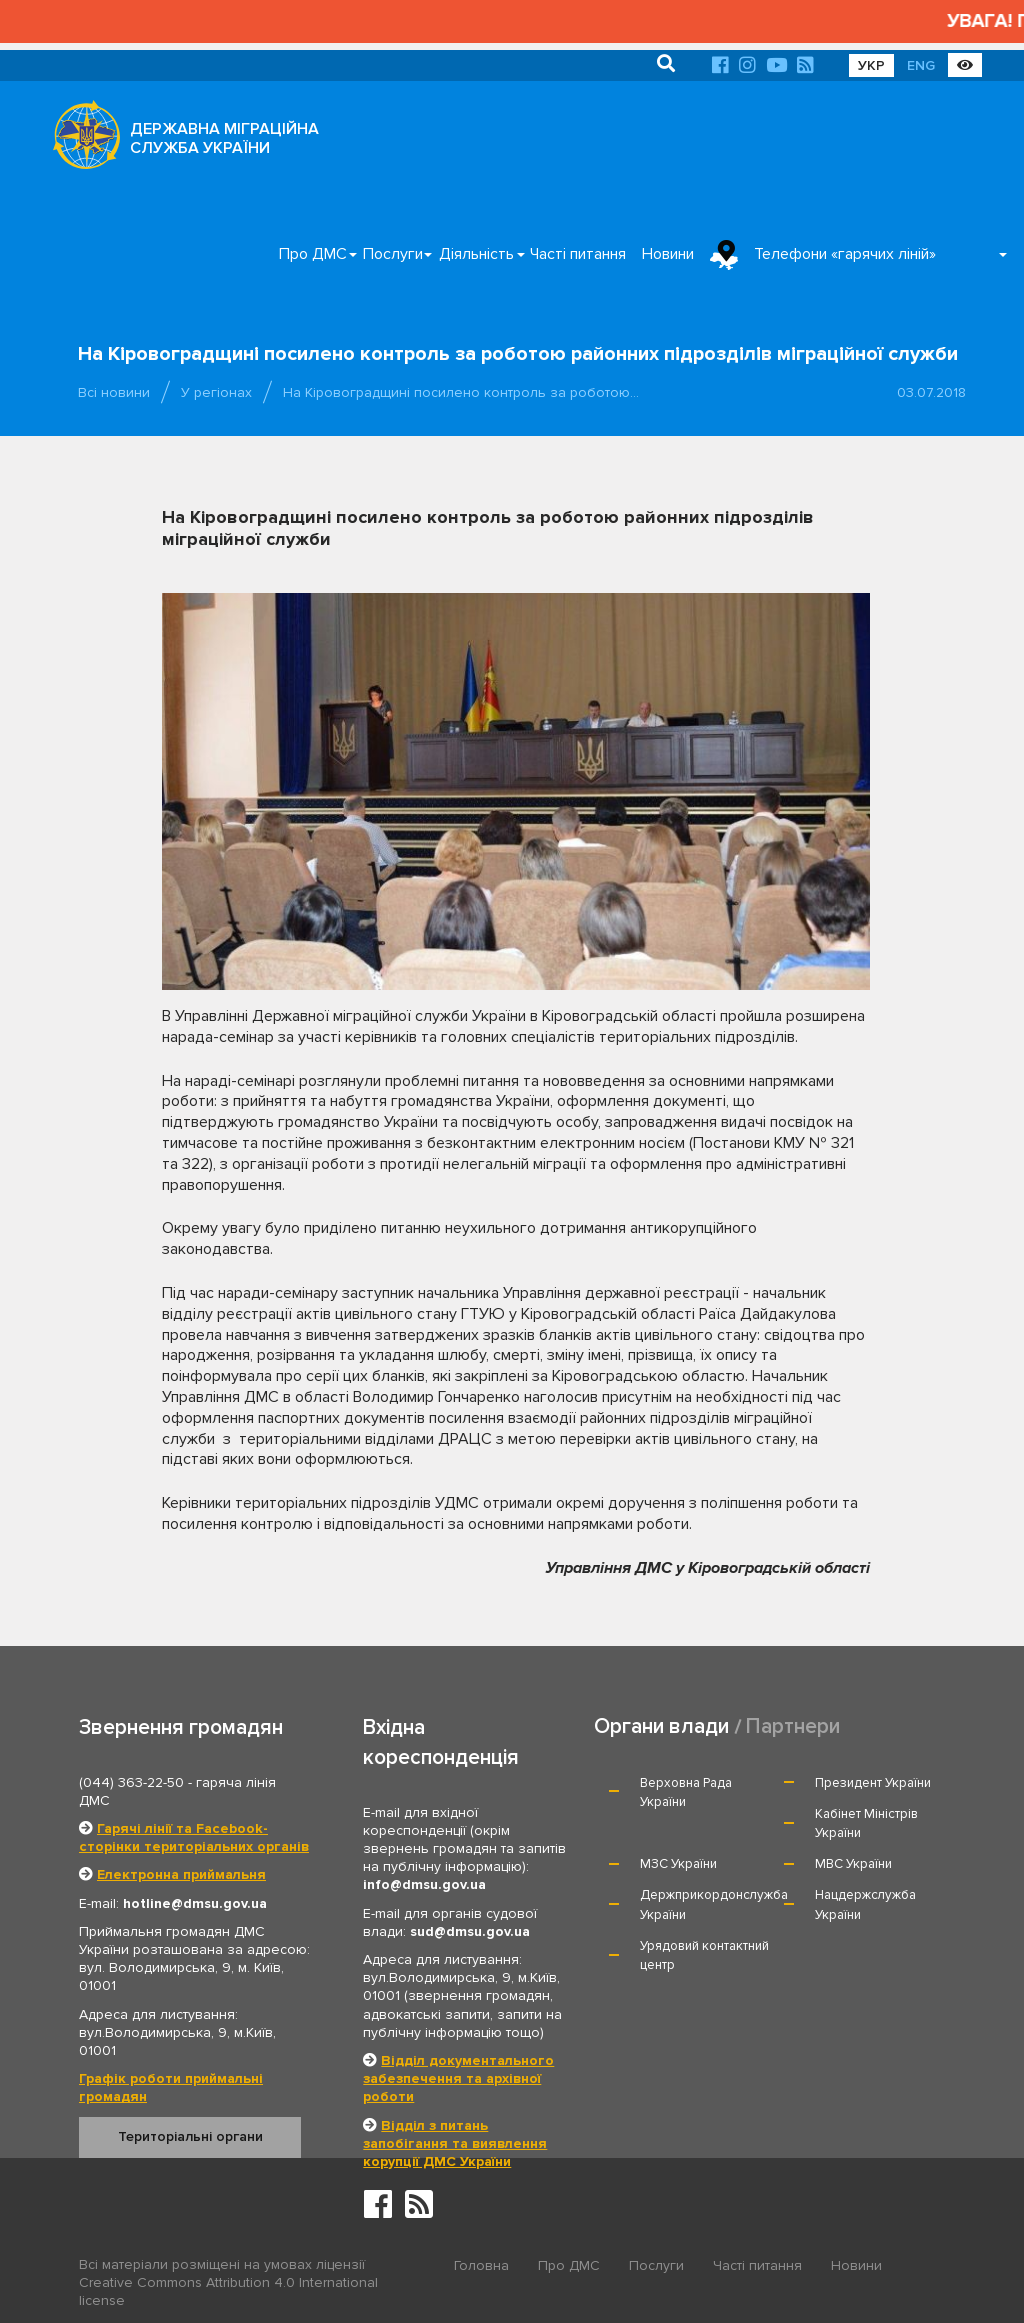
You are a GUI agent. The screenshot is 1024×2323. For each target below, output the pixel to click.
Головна (481, 2265)
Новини (668, 254)
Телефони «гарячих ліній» (845, 254)
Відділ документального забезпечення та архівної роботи (458, 2078)
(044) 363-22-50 (131, 1782)
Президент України (873, 1783)
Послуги (393, 254)
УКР (871, 65)
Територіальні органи (190, 2136)
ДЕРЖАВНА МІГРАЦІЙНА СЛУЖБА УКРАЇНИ (224, 138)
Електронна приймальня (181, 1874)
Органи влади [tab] (661, 1726)
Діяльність (476, 254)
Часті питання (578, 254)
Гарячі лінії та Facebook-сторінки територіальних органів (194, 1837)
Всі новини (114, 392)
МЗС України (678, 1864)
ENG (921, 65)
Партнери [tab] (793, 1726)
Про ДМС (313, 254)
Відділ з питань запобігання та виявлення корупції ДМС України (455, 2143)
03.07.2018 (931, 392)
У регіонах (216, 392)
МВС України (853, 1864)
